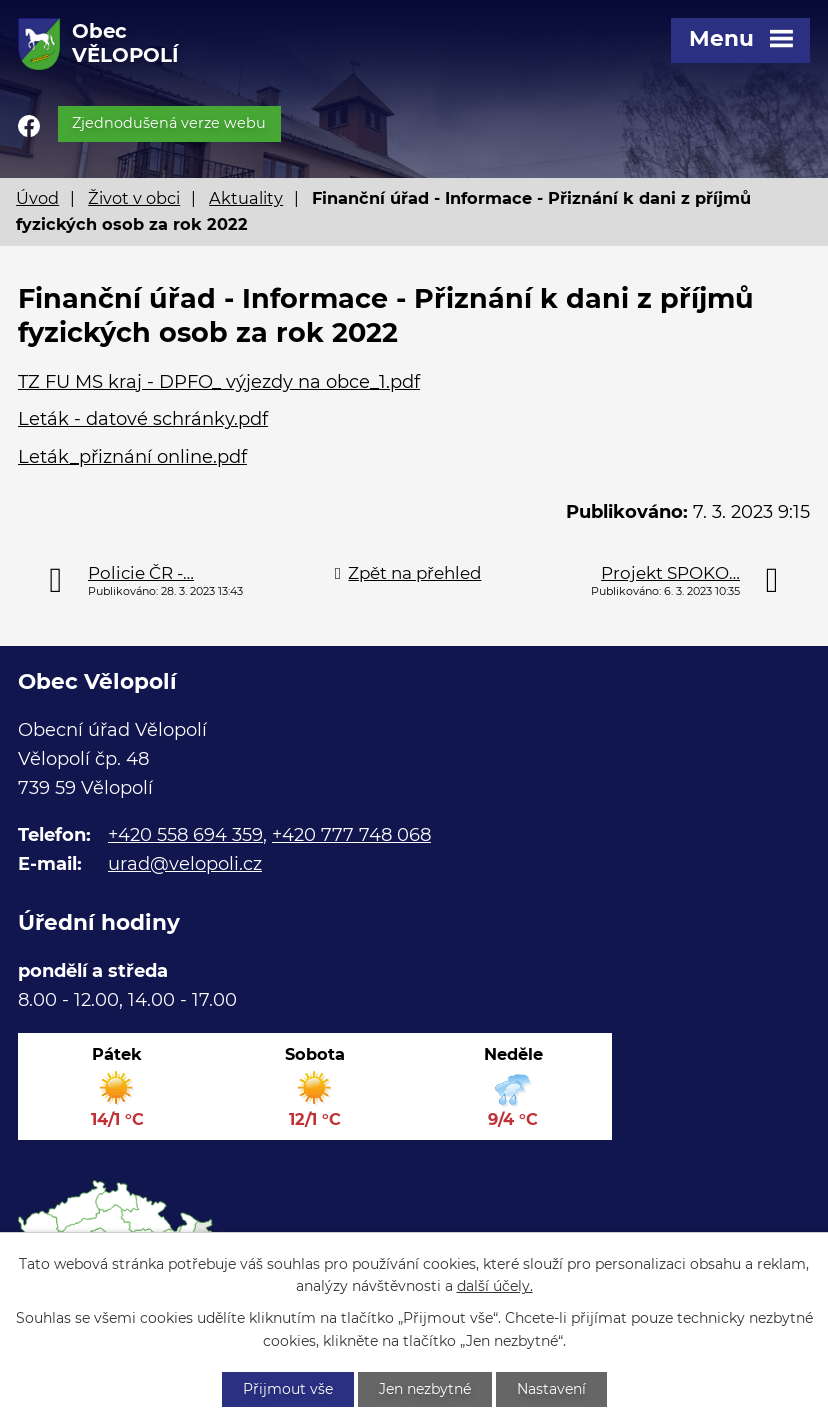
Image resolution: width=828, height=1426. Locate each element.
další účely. (495, 1287)
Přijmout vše (288, 1389)
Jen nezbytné (425, 1389)
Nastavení (551, 1389)
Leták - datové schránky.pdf (143, 419)
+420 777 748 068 (351, 835)
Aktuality (246, 198)
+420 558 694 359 (185, 835)
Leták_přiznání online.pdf (132, 457)
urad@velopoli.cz (185, 864)
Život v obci (134, 198)
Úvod (37, 198)
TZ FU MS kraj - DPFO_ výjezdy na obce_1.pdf (219, 382)
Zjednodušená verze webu (169, 123)
